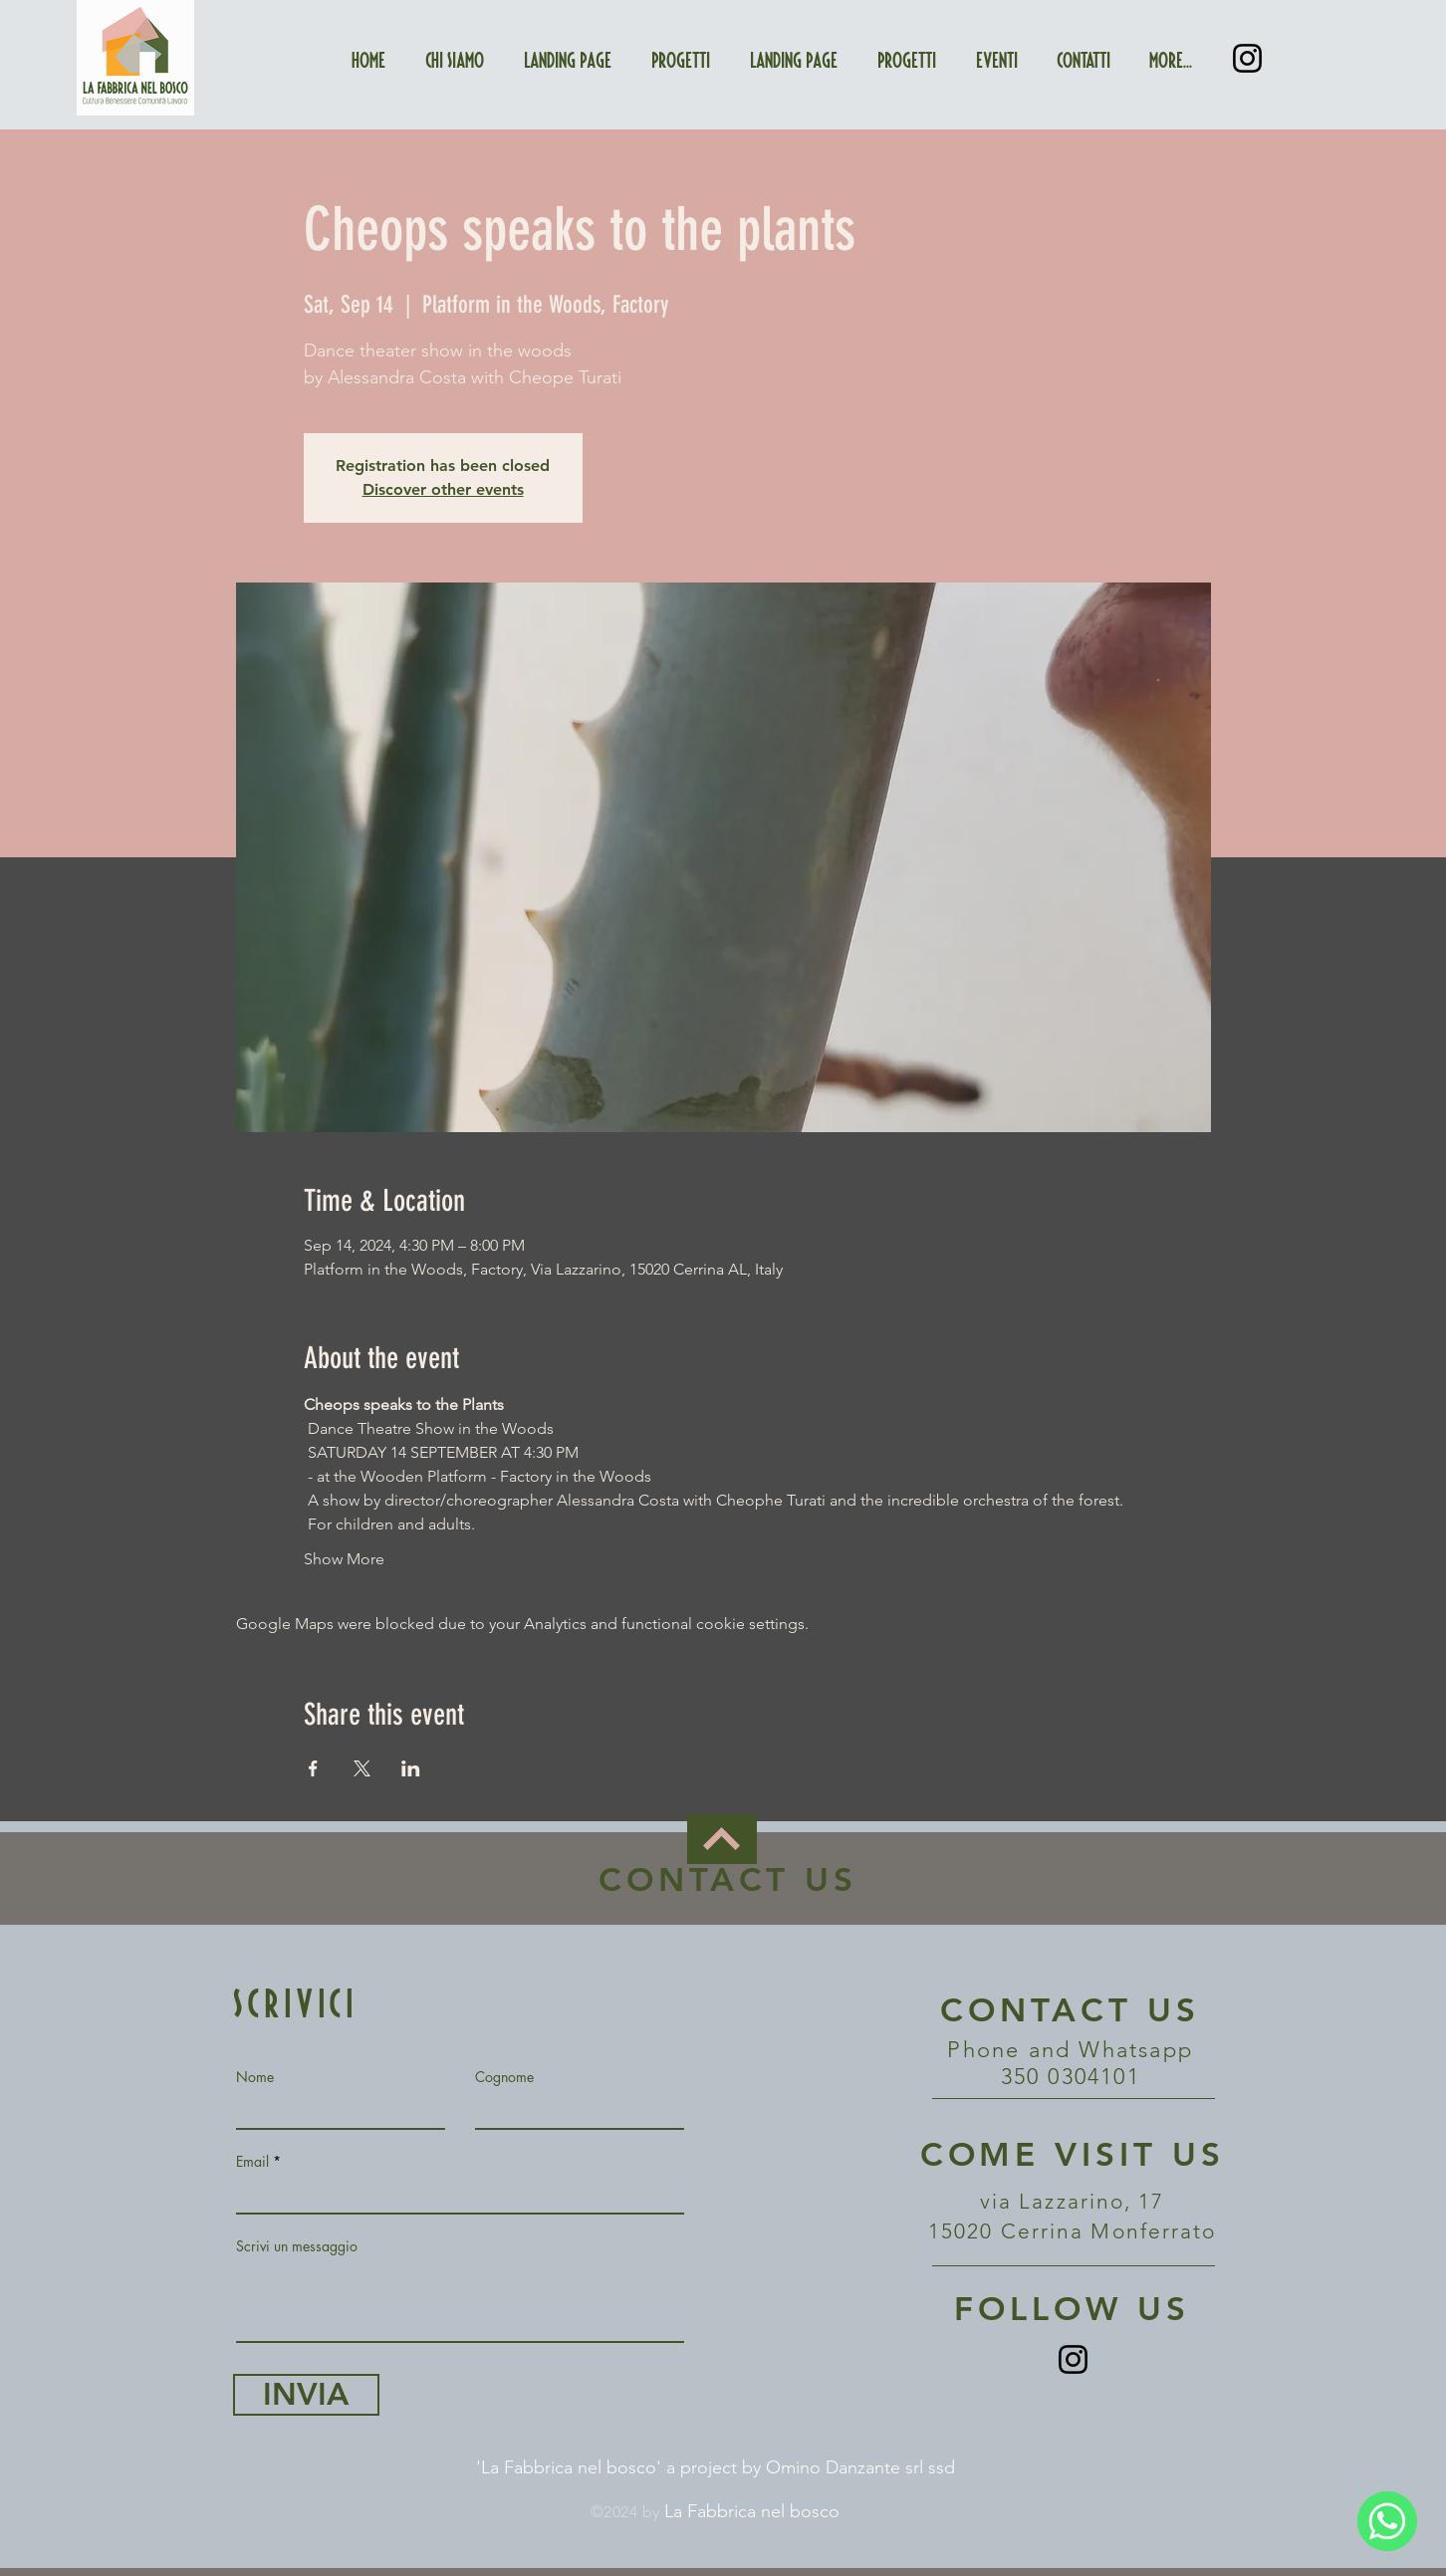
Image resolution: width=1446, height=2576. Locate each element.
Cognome (504, 2077)
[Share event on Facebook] (313, 1768)
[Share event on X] (362, 1768)
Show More (344, 1558)
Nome (255, 2077)
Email (252, 2162)
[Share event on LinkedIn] (410, 1768)
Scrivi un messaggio (297, 2246)
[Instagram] (1247, 58)
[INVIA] (306, 2395)
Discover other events (443, 489)
